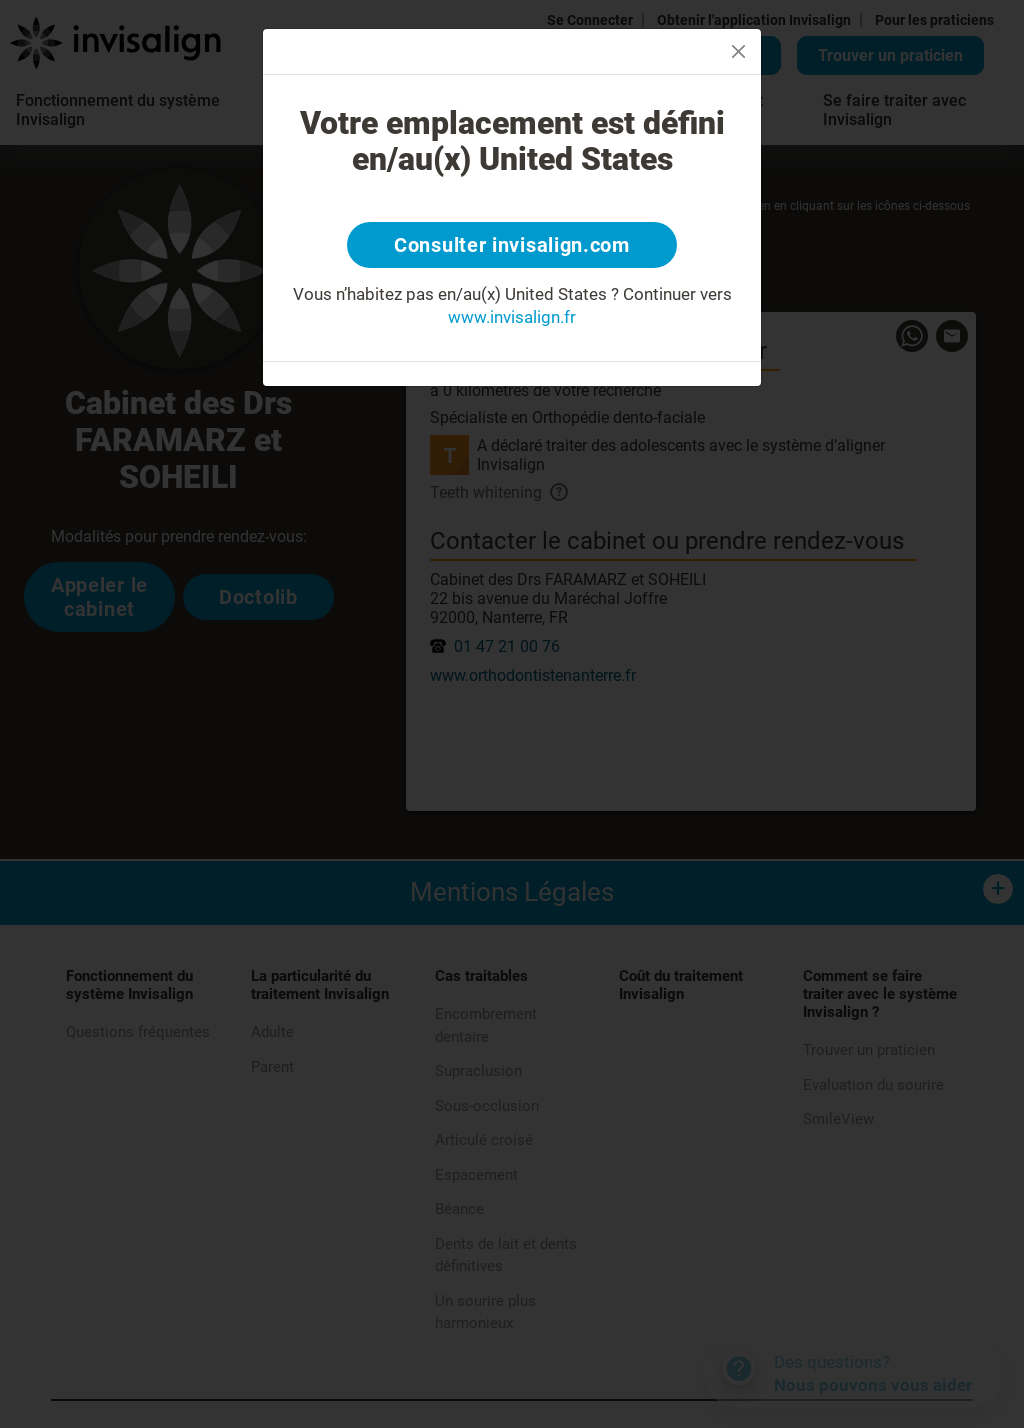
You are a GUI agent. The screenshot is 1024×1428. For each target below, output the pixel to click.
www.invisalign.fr (512, 317)
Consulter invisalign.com (512, 245)
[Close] (738, 51)
